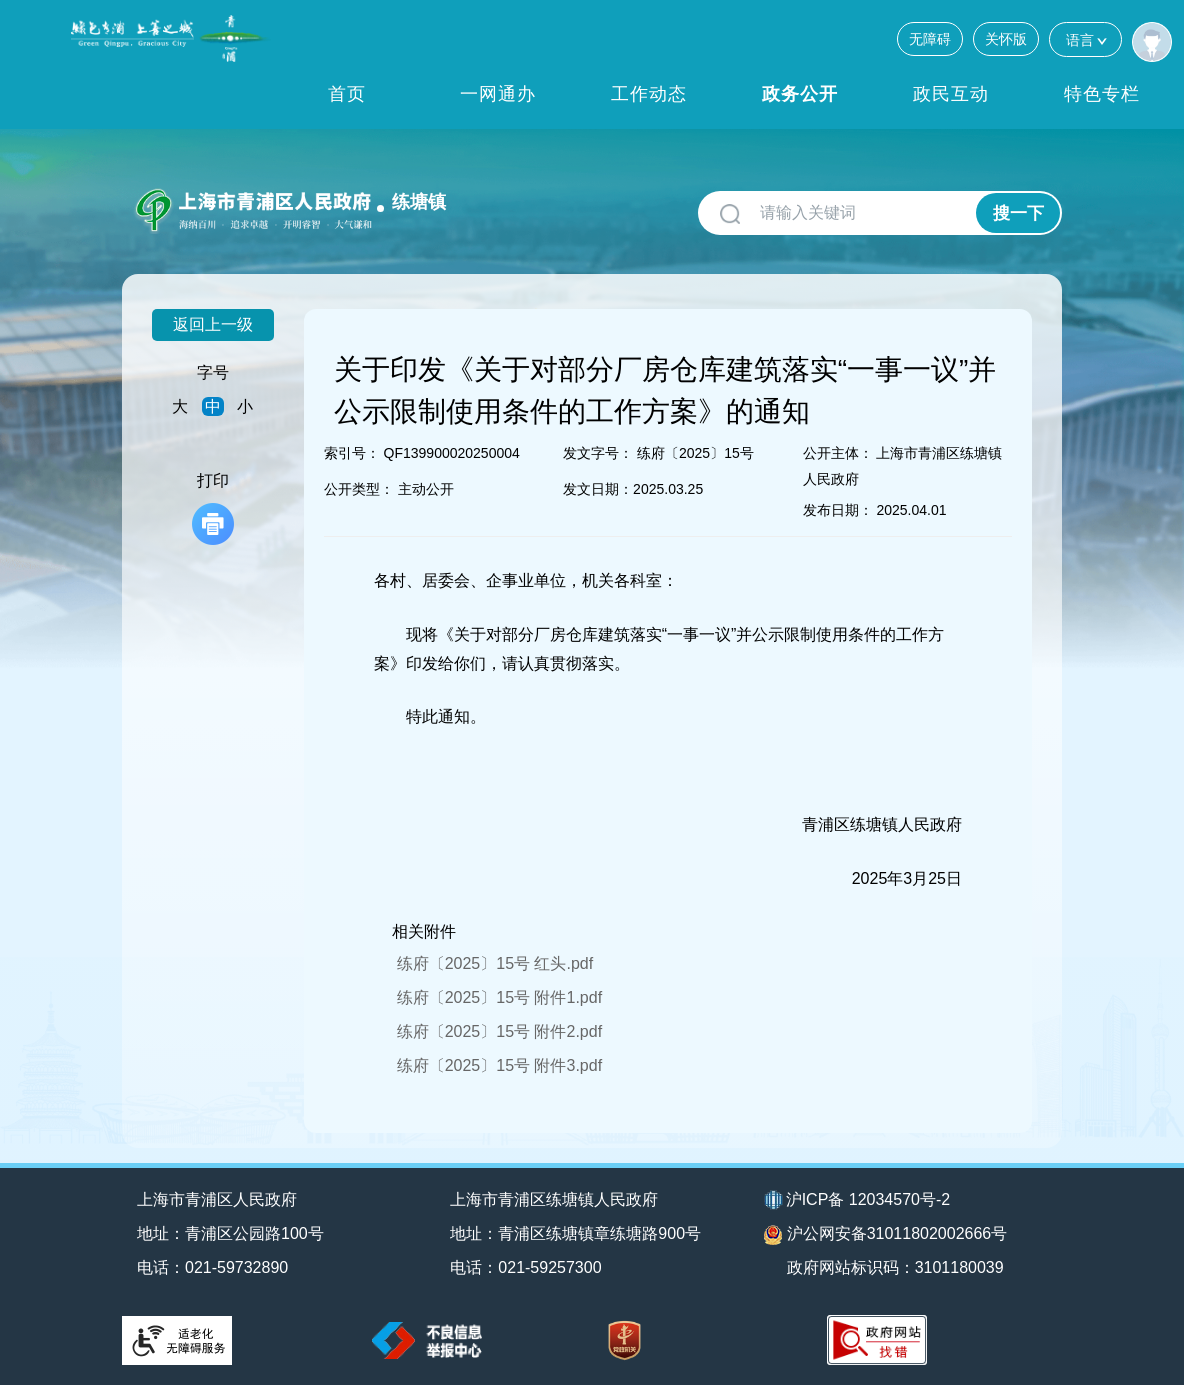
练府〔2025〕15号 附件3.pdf (499, 1065)
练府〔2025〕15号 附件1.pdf (499, 997)
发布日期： (838, 510)
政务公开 (800, 94)
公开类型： (359, 489)
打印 (213, 508)
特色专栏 (1102, 94)
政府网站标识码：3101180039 (895, 1267)
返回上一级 (213, 324)
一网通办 (498, 94)
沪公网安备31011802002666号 (886, 1235)
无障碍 (930, 39)
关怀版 (1006, 39)
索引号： (352, 453)
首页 (347, 94)
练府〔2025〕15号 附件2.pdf (499, 1031)
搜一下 (1018, 213)
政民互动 (951, 94)
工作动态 (649, 94)
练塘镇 (419, 202)
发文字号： (598, 453)
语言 (1085, 39)
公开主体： (838, 453)
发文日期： (598, 489)
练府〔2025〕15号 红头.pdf (495, 963)
